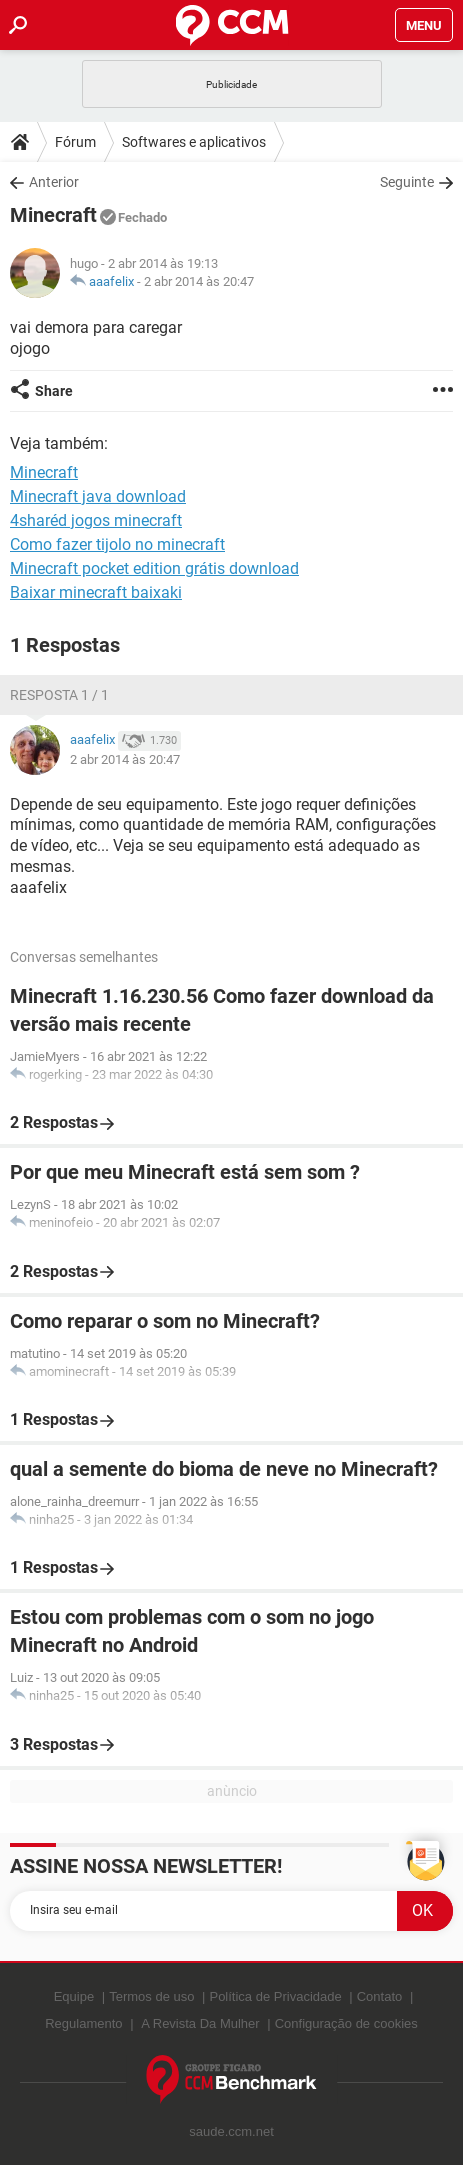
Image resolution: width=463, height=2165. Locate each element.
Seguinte (407, 182)
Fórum (75, 142)
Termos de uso (151, 1996)
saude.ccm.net (231, 2131)
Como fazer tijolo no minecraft (117, 544)
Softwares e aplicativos (194, 142)
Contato (380, 1996)
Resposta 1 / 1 (59, 695)
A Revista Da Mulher (200, 2023)
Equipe (74, 1996)
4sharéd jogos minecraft (96, 520)
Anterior (54, 182)
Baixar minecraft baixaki (96, 592)
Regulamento (83, 2023)
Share (54, 391)
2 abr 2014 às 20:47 (199, 281)
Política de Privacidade (275, 1996)
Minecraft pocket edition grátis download (154, 568)
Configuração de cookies (346, 2023)
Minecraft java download (98, 496)
